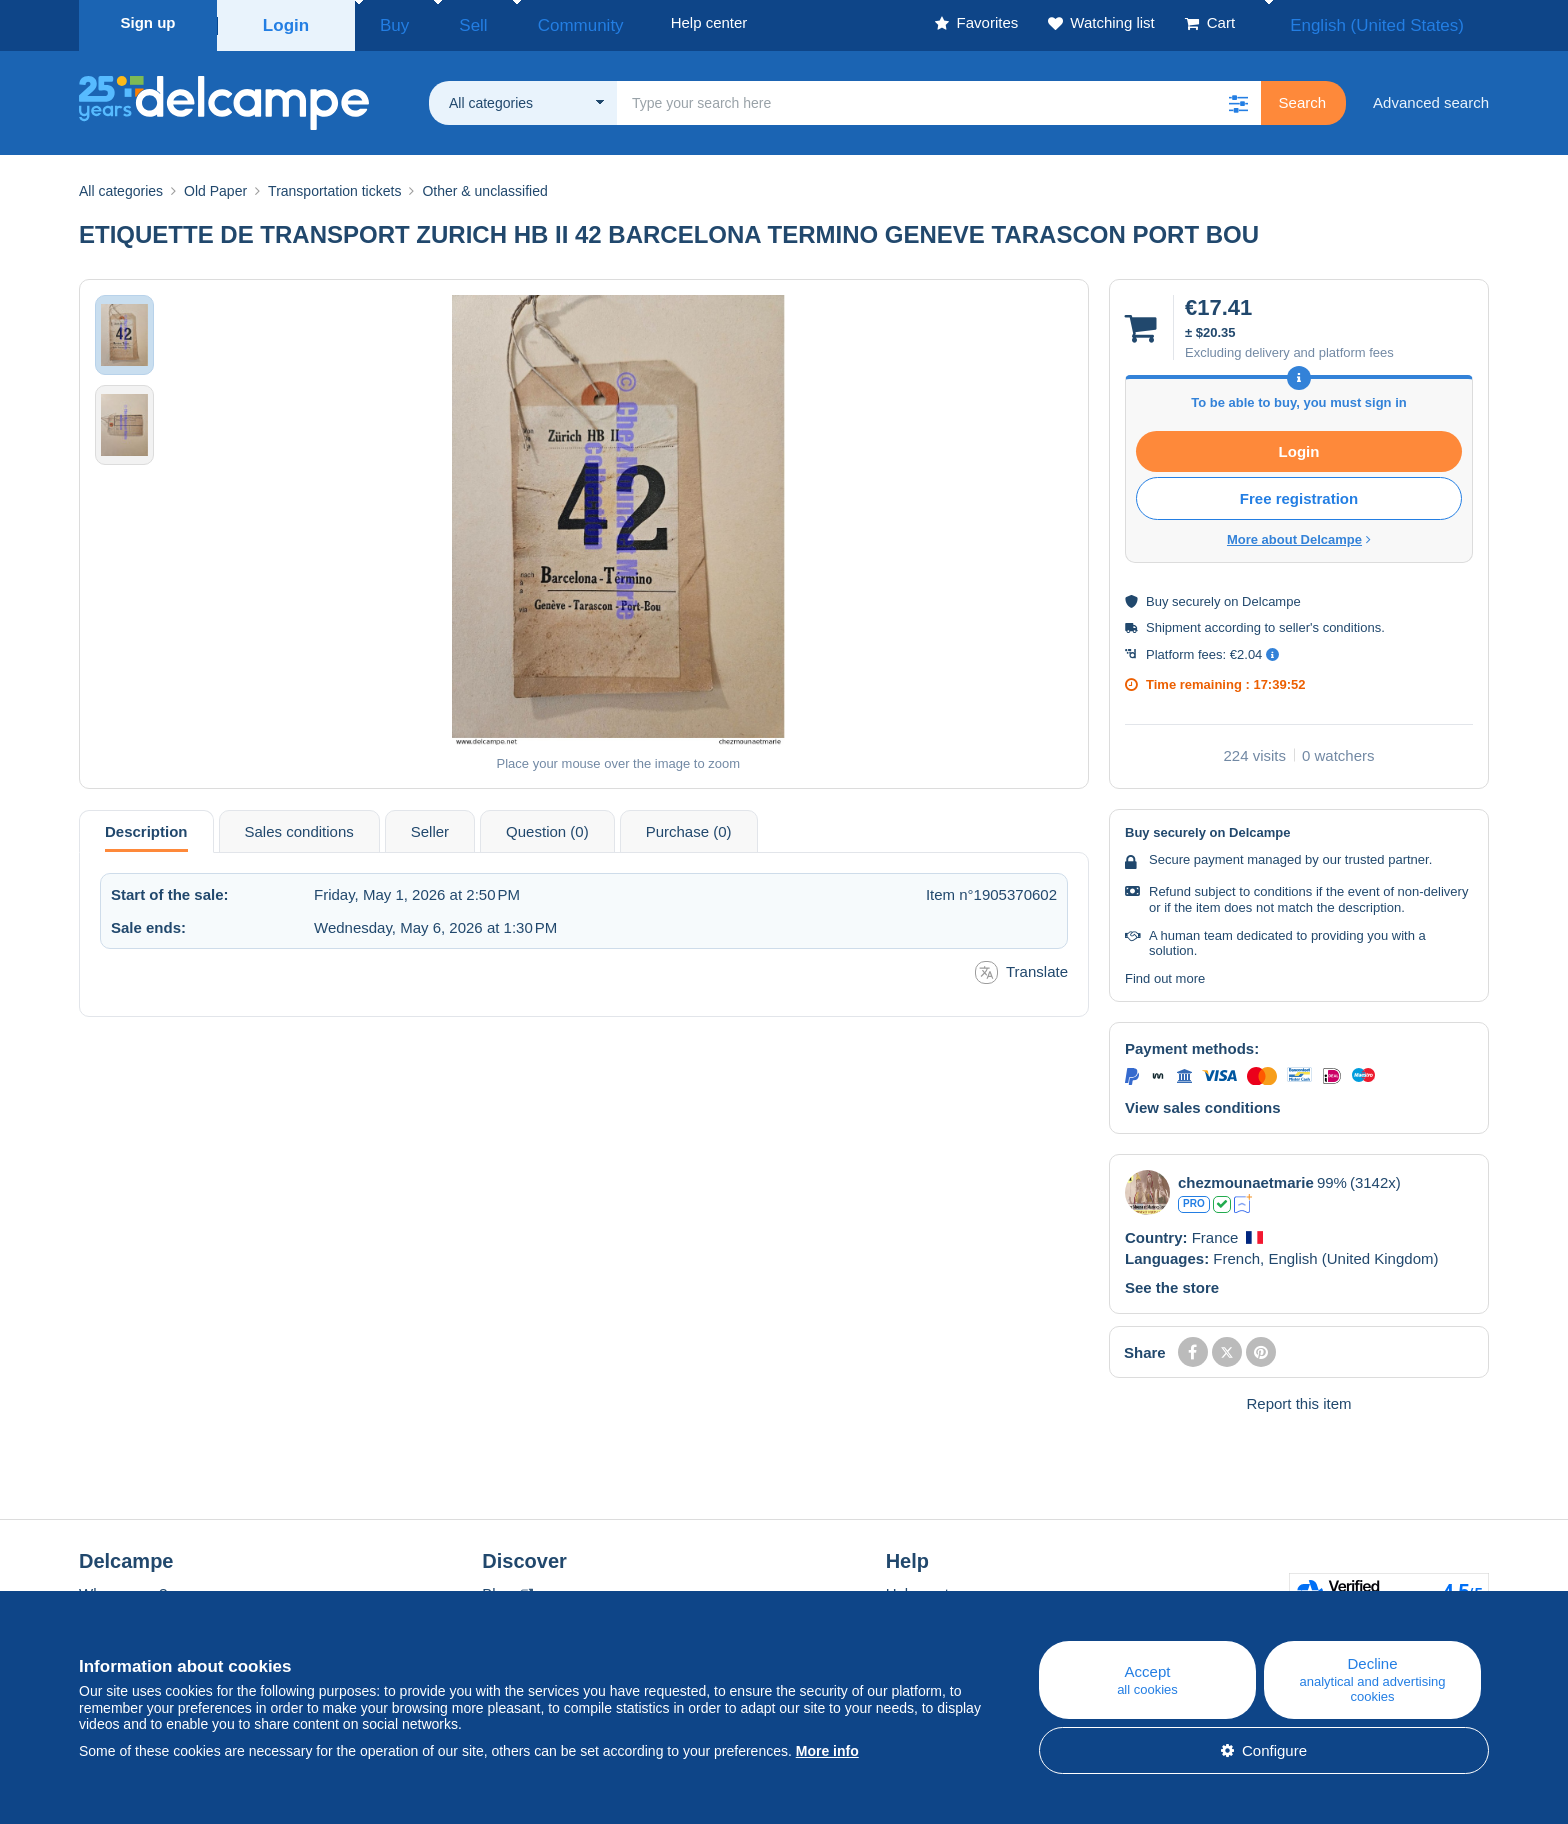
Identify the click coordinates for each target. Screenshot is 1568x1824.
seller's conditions (1330, 621)
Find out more (1165, 972)
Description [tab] (146, 825)
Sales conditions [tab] (299, 825)
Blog (507, 1587)
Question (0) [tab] (547, 825)
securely (1196, 595)
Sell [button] (448, 22)
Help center (924, 1587)
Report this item (1298, 1397)
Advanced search (1431, 96)
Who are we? (123, 1587)
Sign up (148, 22)
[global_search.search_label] (939, 97)
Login (286, 22)
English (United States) (1397, 22)
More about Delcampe (1299, 533)
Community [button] (534, 22)
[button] (1239, 97)
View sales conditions (1203, 1101)
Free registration (1299, 492)
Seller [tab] (430, 825)
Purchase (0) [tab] (689, 825)
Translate (1021, 966)
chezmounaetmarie (1246, 1176)
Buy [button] (388, 22)
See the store (1172, 1281)
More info (827, 1751)
